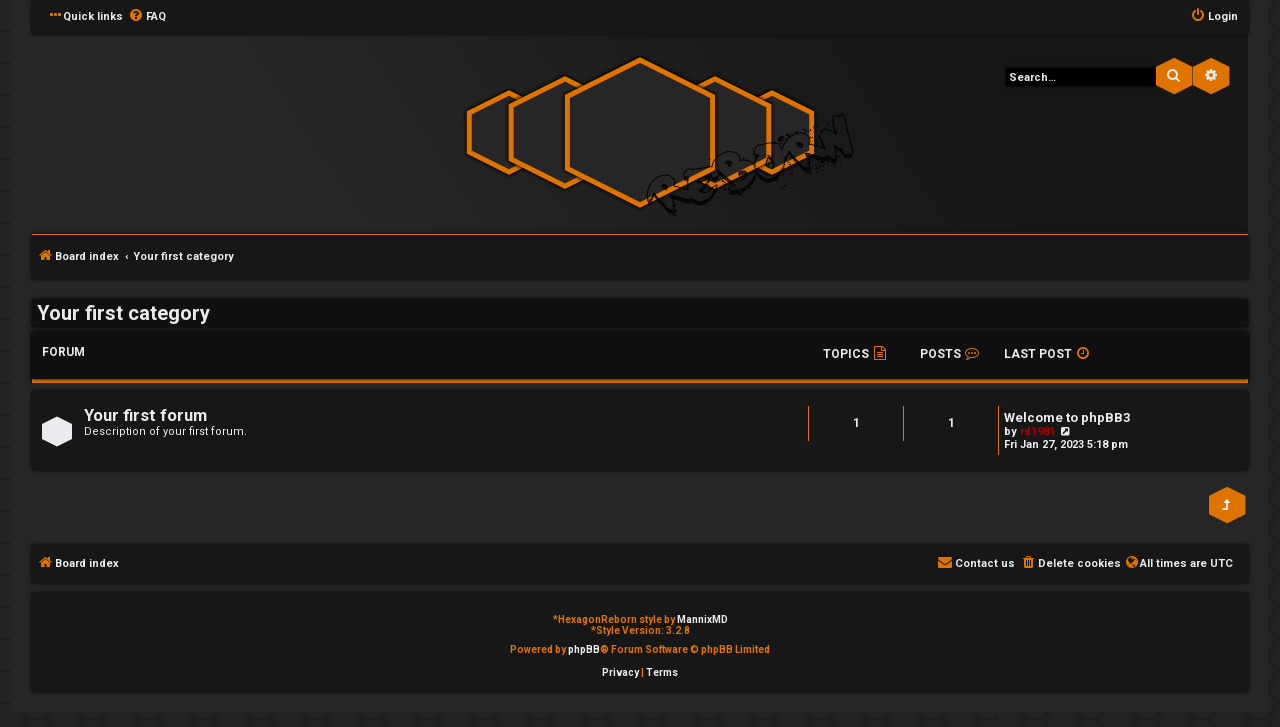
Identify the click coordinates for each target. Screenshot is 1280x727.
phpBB (584, 649)
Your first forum (145, 415)
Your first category (123, 313)
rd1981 (1037, 431)
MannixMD (702, 619)
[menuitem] (147, 17)
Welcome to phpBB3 (1067, 417)
